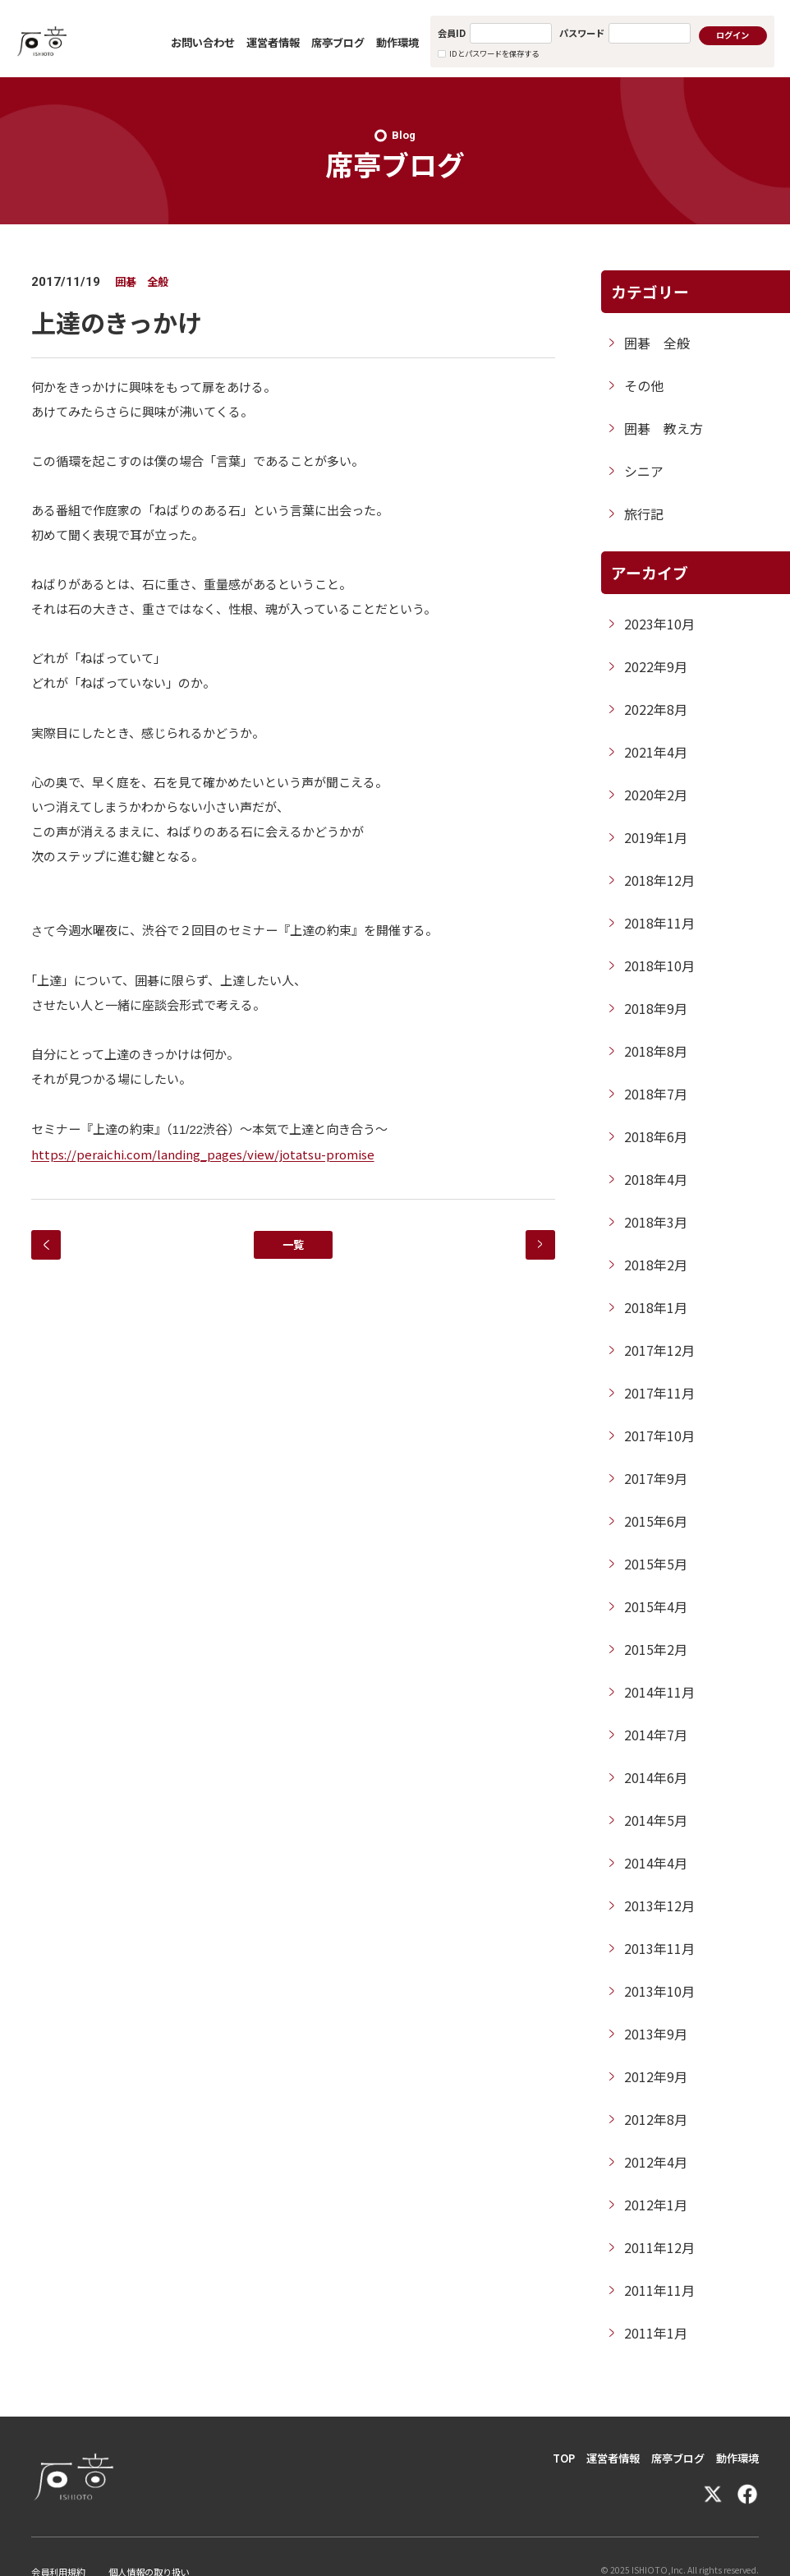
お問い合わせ (203, 42)
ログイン (732, 35)
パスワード (581, 32)
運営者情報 (273, 42)
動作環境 (397, 42)
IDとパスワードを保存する (494, 53)
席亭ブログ (338, 42)
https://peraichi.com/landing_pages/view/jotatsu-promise (202, 1154)
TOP (564, 2458)
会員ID (452, 32)
